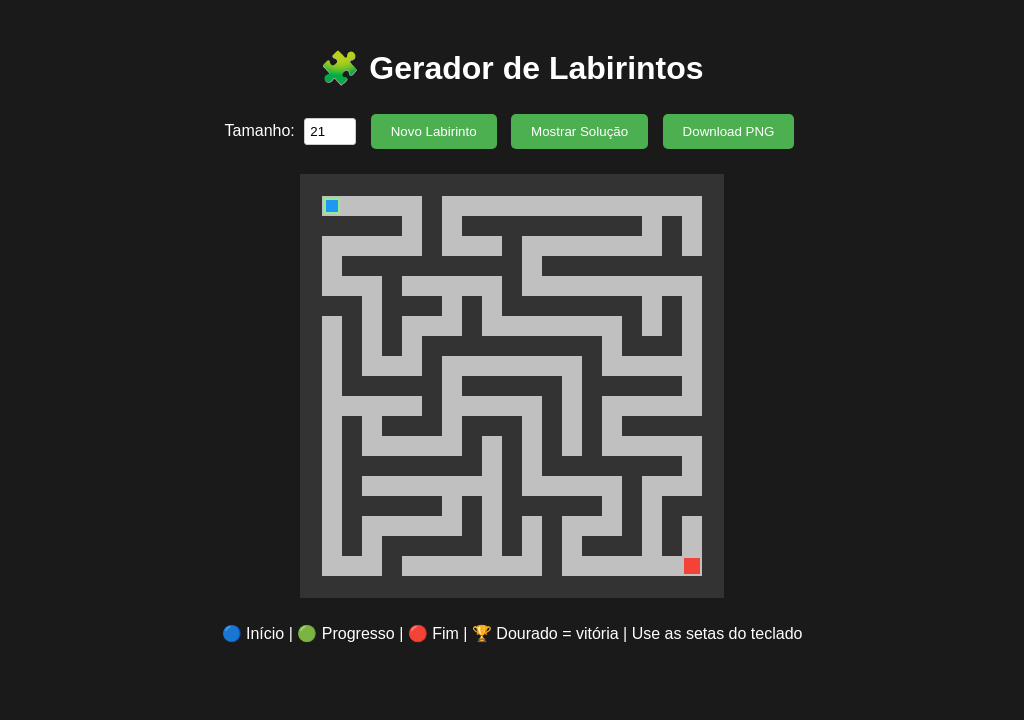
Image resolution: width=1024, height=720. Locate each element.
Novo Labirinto (434, 131)
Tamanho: (262, 130)
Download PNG (729, 131)
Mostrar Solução (579, 131)
